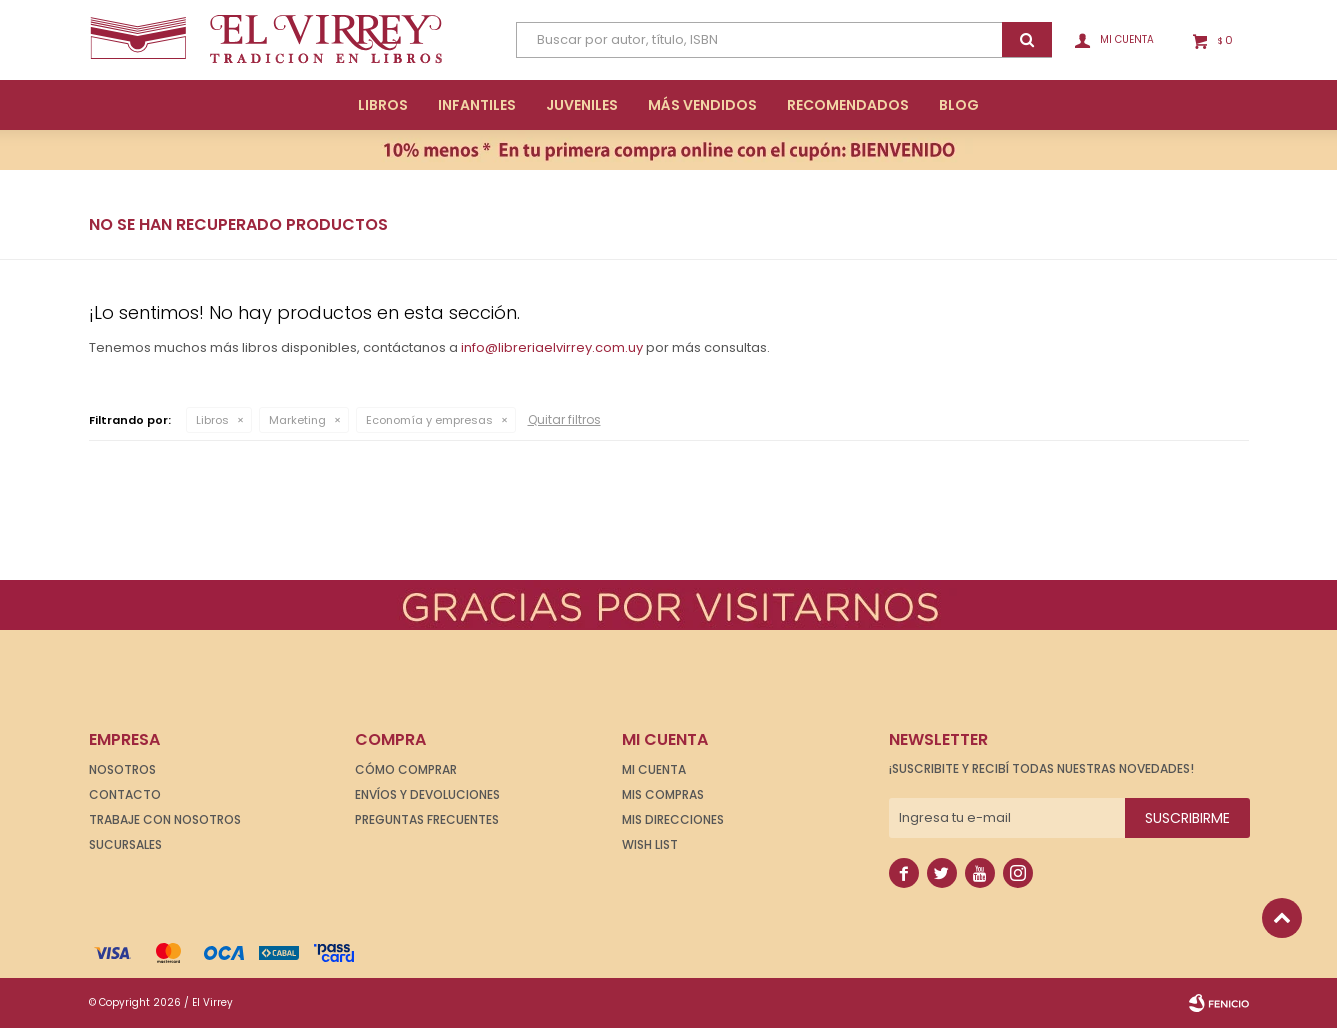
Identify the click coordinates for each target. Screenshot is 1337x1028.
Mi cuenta (654, 769)
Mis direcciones (673, 819)
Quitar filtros (564, 419)
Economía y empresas (429, 420)
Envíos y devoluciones (427, 794)
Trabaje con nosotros (165, 819)
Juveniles (582, 105)
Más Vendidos (702, 105)
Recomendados (848, 105)
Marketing (297, 420)
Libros (383, 105)
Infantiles (477, 105)
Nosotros (122, 769)
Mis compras (663, 794)
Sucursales (125, 844)
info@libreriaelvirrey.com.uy (552, 347)
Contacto (125, 794)
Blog (959, 105)
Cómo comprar (406, 769)
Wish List (650, 844)
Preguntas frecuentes (427, 819)
